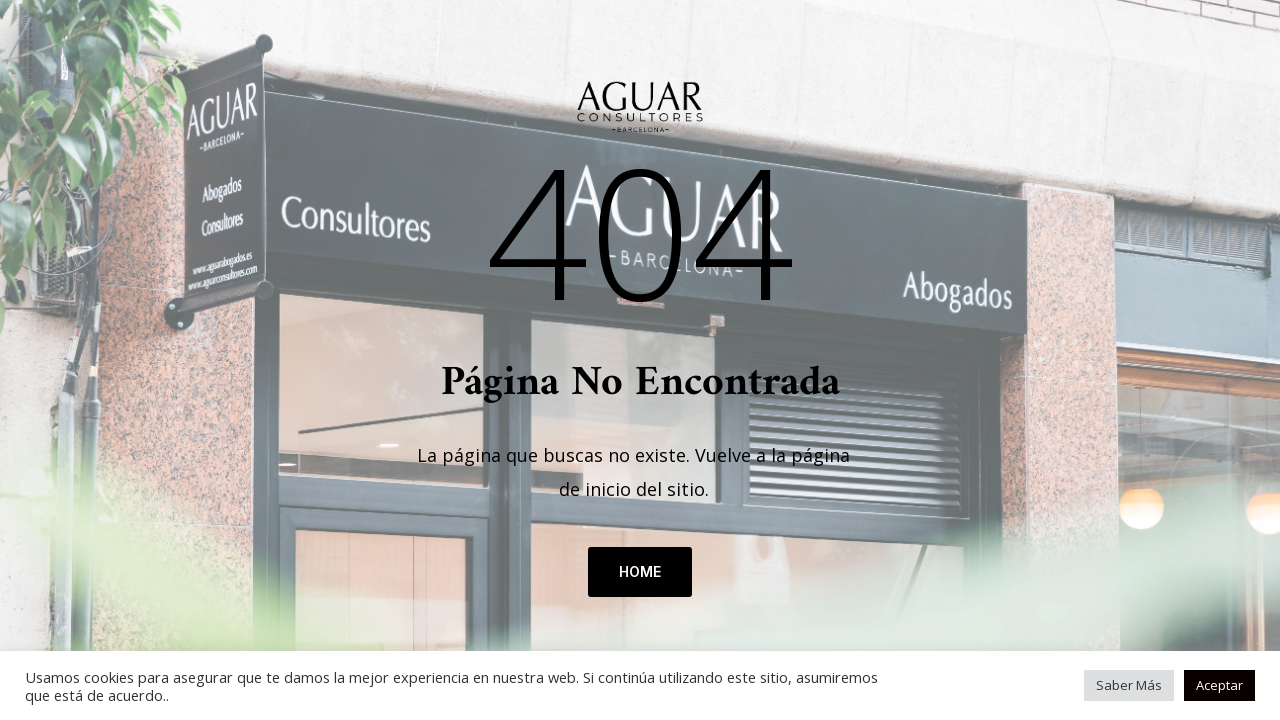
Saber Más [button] (1129, 685)
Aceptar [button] (1219, 685)
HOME (640, 571)
